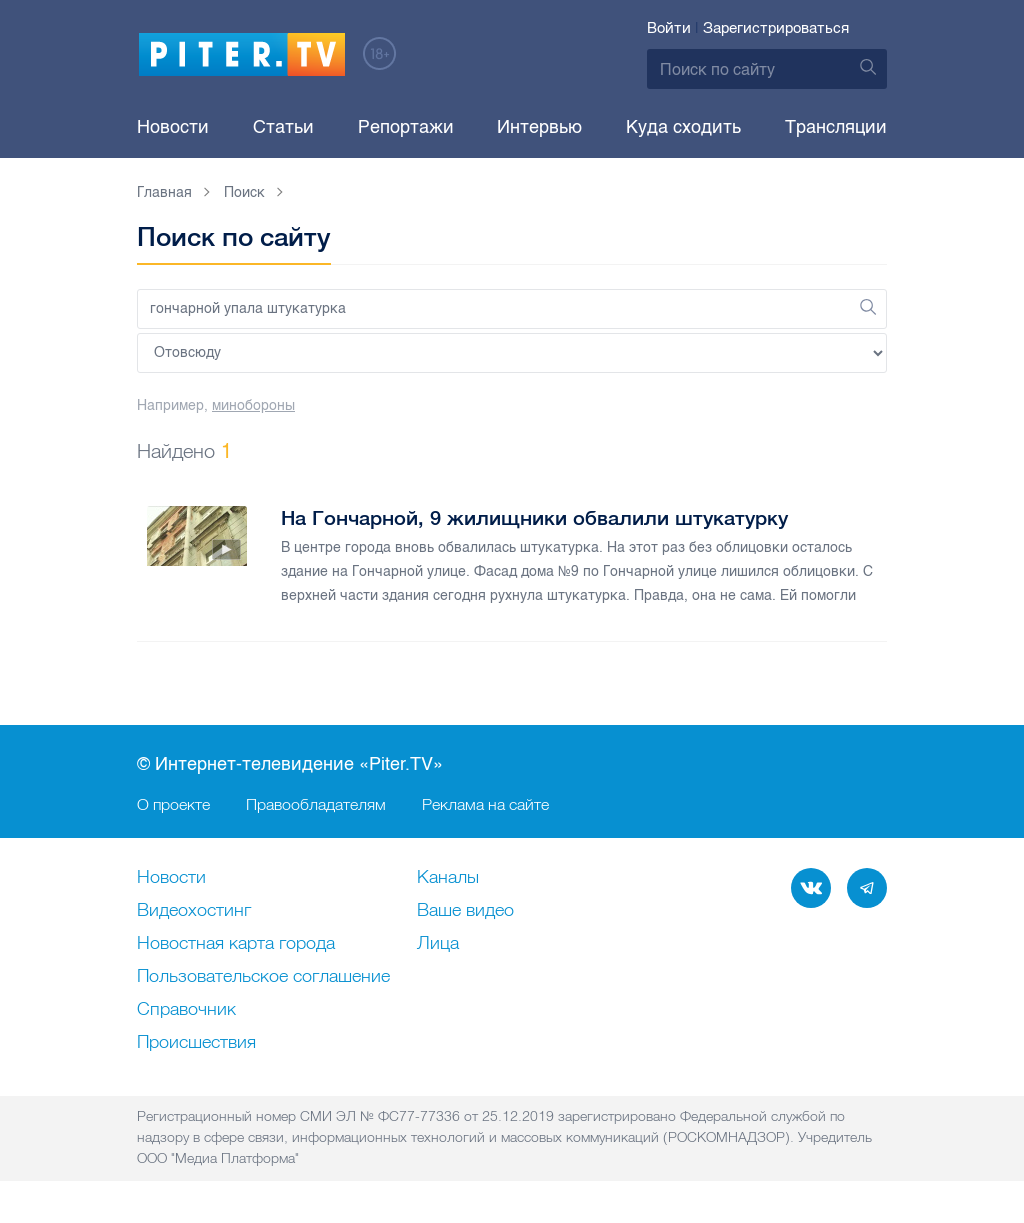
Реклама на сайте (485, 804)
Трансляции (836, 127)
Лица (438, 944)
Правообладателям (316, 804)
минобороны (253, 405)
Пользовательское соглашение (263, 977)
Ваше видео (465, 911)
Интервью (539, 127)
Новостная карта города (236, 944)
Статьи (283, 127)
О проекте (173, 804)
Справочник (186, 1010)
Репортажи (406, 127)
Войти (669, 28)
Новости (173, 127)
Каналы (448, 878)
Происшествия (196, 1043)
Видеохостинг (194, 911)
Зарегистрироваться (776, 28)
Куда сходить (683, 127)
